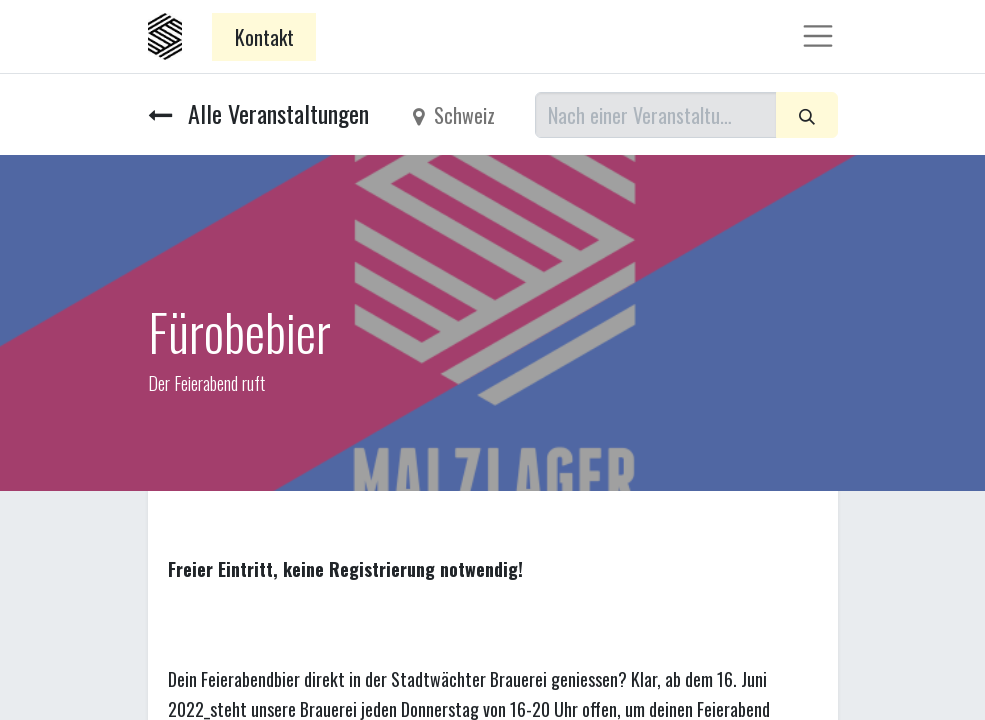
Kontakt (264, 37)
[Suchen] (806, 115)
